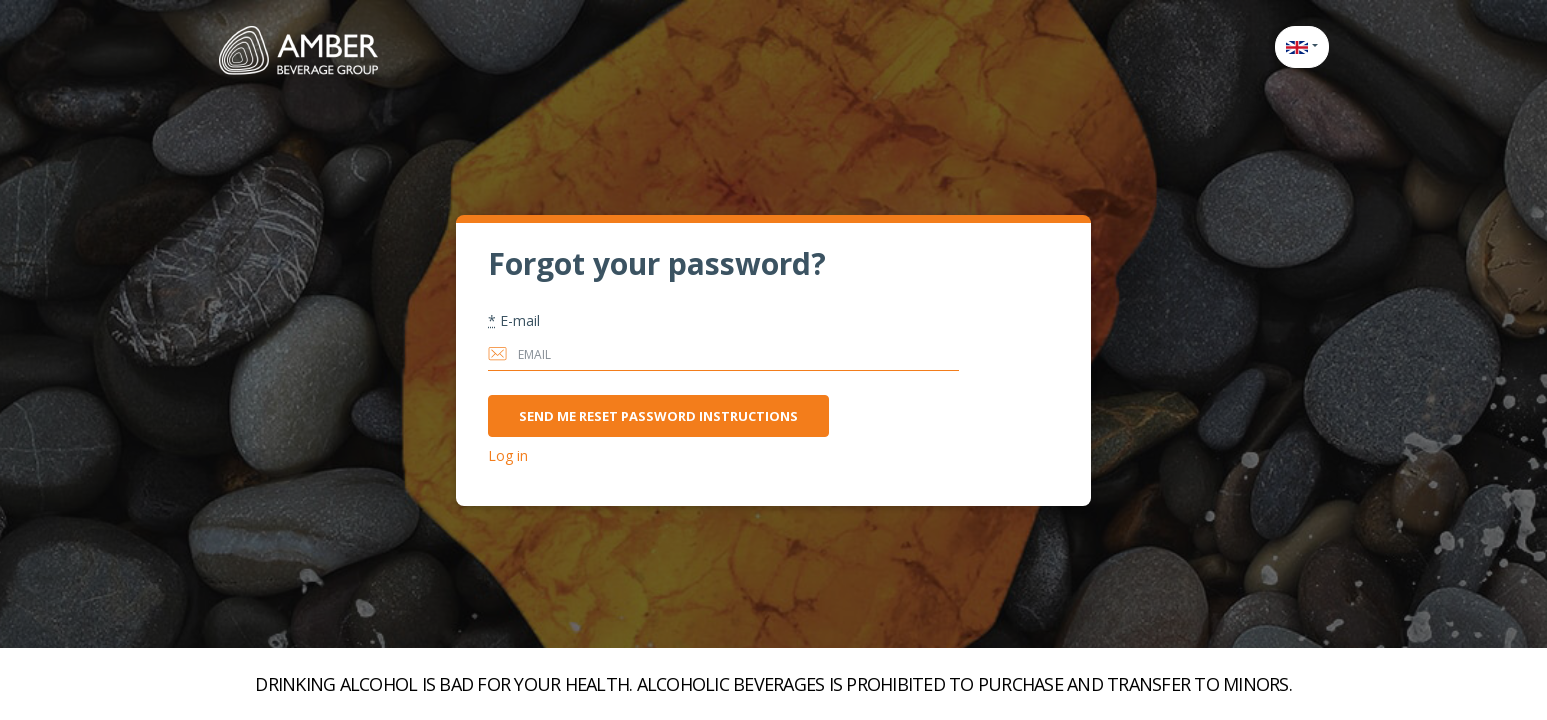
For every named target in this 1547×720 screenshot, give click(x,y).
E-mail (514, 320)
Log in (508, 455)
